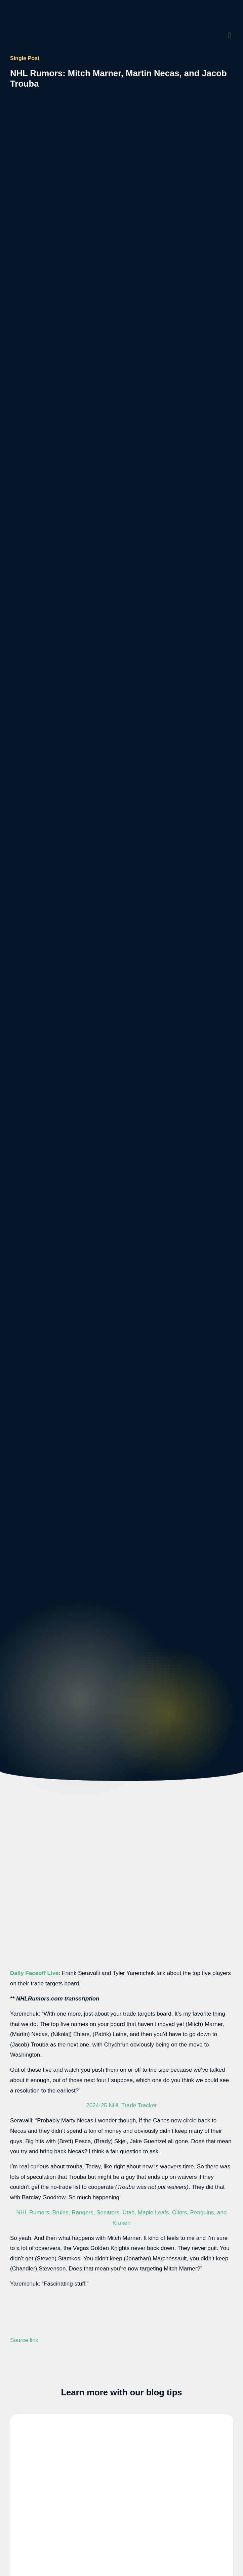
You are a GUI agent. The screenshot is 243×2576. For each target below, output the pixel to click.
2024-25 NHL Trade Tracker (121, 2105)
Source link (24, 2340)
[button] (229, 35)
